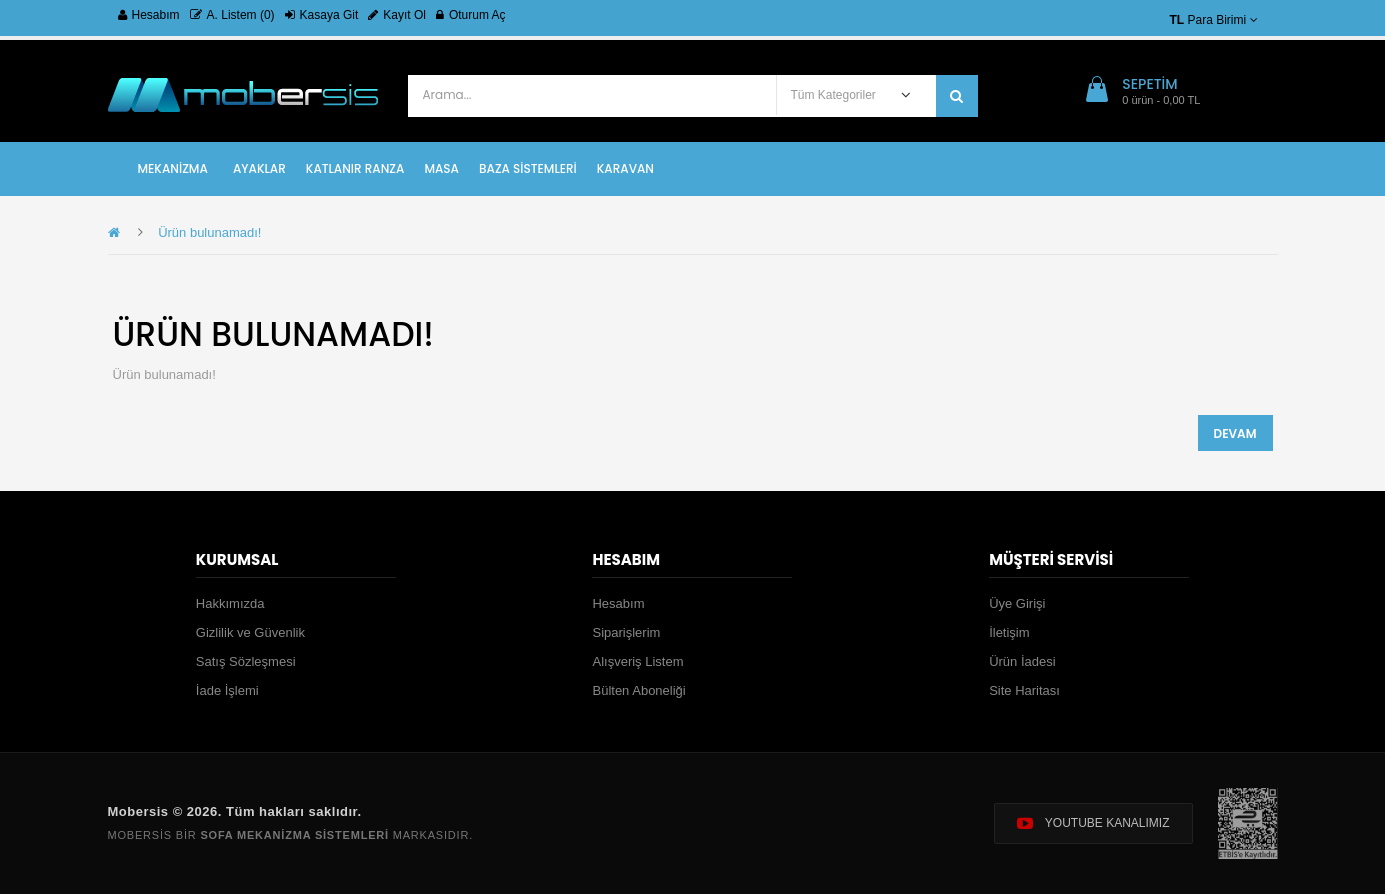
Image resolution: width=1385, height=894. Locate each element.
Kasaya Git (322, 15)
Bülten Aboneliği (638, 690)
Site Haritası (1024, 690)
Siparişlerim (626, 632)
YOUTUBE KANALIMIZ (1093, 823)
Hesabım (149, 15)
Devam (1235, 433)
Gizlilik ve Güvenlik (250, 632)
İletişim (1009, 632)
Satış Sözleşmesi (246, 661)
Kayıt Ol (397, 15)
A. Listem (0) (232, 15)
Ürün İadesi (1022, 661)
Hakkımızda (230, 603)
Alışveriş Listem (637, 661)
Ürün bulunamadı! (209, 232)
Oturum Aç (471, 15)
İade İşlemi (227, 690)
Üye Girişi (1017, 603)
